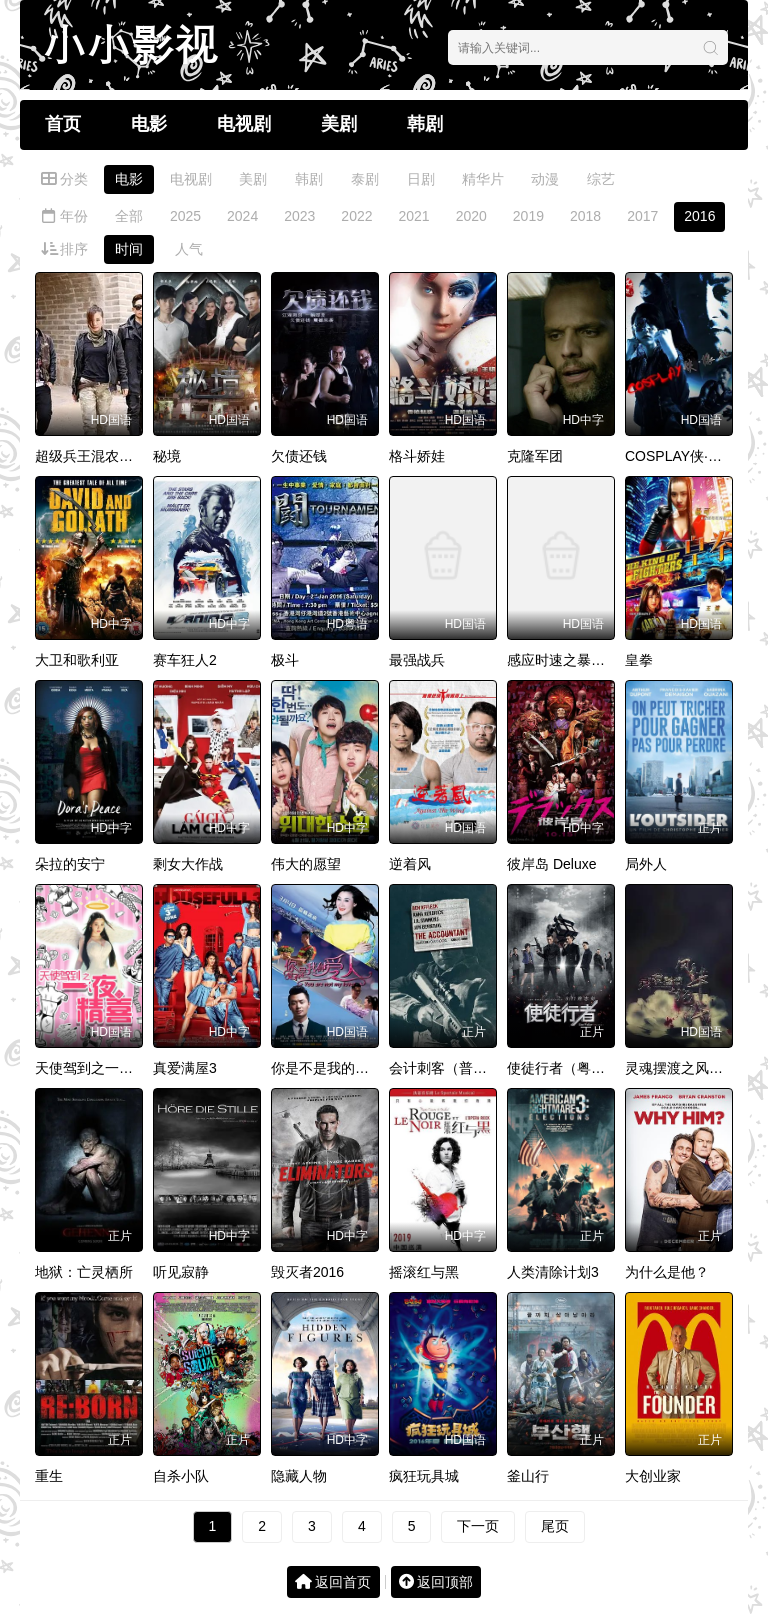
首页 (63, 124)
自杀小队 (181, 1476)
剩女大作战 (188, 864)
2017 (642, 216)
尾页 (555, 1526)
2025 (185, 216)
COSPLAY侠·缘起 (680, 456)
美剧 (339, 124)
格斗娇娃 (417, 456)
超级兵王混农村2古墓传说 (116, 456)
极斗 (285, 660)
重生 (49, 1476)
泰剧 (365, 179)
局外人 (646, 864)
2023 (299, 216)
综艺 (601, 179)
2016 (699, 216)
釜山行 (528, 1476)
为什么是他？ (667, 1272)
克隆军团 (535, 456)
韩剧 (425, 124)
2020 (471, 216)
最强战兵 (417, 660)
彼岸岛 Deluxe (551, 864)
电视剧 (244, 124)
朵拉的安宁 (70, 864)
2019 (528, 216)
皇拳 (639, 660)
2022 (356, 216)
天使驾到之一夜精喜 (98, 1068)
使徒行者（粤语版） (570, 1068)
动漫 (545, 179)
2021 (414, 216)
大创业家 (653, 1476)
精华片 (483, 179)
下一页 (478, 1526)
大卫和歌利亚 (77, 660)
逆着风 (410, 864)
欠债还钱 (299, 456)
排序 (64, 249)
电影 (149, 124)
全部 (129, 216)
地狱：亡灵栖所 (84, 1272)
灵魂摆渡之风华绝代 (688, 1068)
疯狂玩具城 (424, 1476)
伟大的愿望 (306, 864)
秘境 (167, 456)
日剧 (421, 179)
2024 (242, 216)
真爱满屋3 (185, 1068)
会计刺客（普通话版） (459, 1068)
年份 (64, 216)
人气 (189, 249)
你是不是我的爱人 (327, 1068)
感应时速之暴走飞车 (570, 660)
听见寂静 (181, 1272)
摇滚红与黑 (424, 1272)
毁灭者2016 (307, 1272)
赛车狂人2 (185, 660)
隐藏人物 (299, 1476)
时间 (129, 249)
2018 (585, 216)
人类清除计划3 (553, 1272)
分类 (64, 179)
